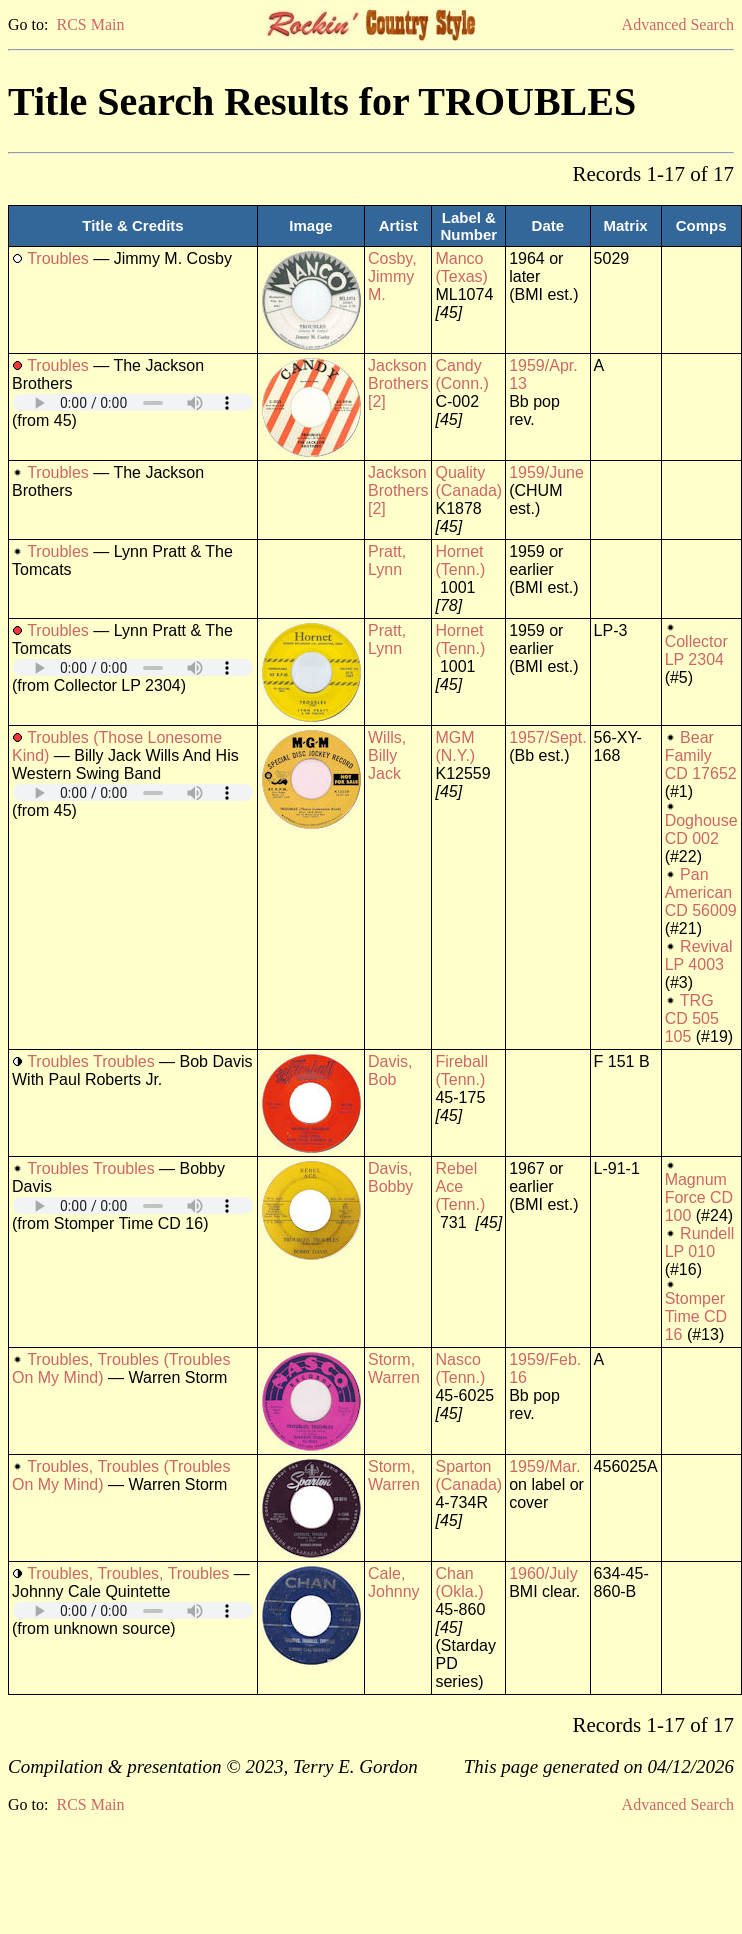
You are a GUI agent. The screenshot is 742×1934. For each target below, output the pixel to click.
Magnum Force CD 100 (699, 1197)
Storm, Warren (394, 1368)
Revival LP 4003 (699, 955)
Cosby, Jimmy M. (392, 276)
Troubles (58, 258)
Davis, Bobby (390, 1177)
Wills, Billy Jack (387, 755)
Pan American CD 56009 (701, 892)
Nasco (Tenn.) (460, 1368)
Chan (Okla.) (459, 1582)
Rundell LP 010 (700, 1242)
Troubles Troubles (90, 1061)
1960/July (543, 1573)
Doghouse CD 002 (701, 829)
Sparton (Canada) (468, 1475)
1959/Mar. (544, 1466)
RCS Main (90, 24)
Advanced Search (678, 24)
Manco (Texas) (461, 267)
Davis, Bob (390, 1070)
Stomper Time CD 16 (696, 1316)
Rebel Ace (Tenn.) (460, 1186)
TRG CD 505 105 (692, 1018)
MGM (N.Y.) (455, 746)
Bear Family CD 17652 (701, 755)
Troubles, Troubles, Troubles (128, 1573)
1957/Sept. (547, 737)
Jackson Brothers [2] (398, 383)
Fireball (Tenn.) (461, 1070)
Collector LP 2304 (696, 650)
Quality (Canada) (468, 481)
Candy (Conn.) (461, 374)
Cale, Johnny (394, 1582)
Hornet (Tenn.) (460, 560)
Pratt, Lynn (387, 560)
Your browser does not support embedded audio (133, 402)
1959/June (546, 472)
